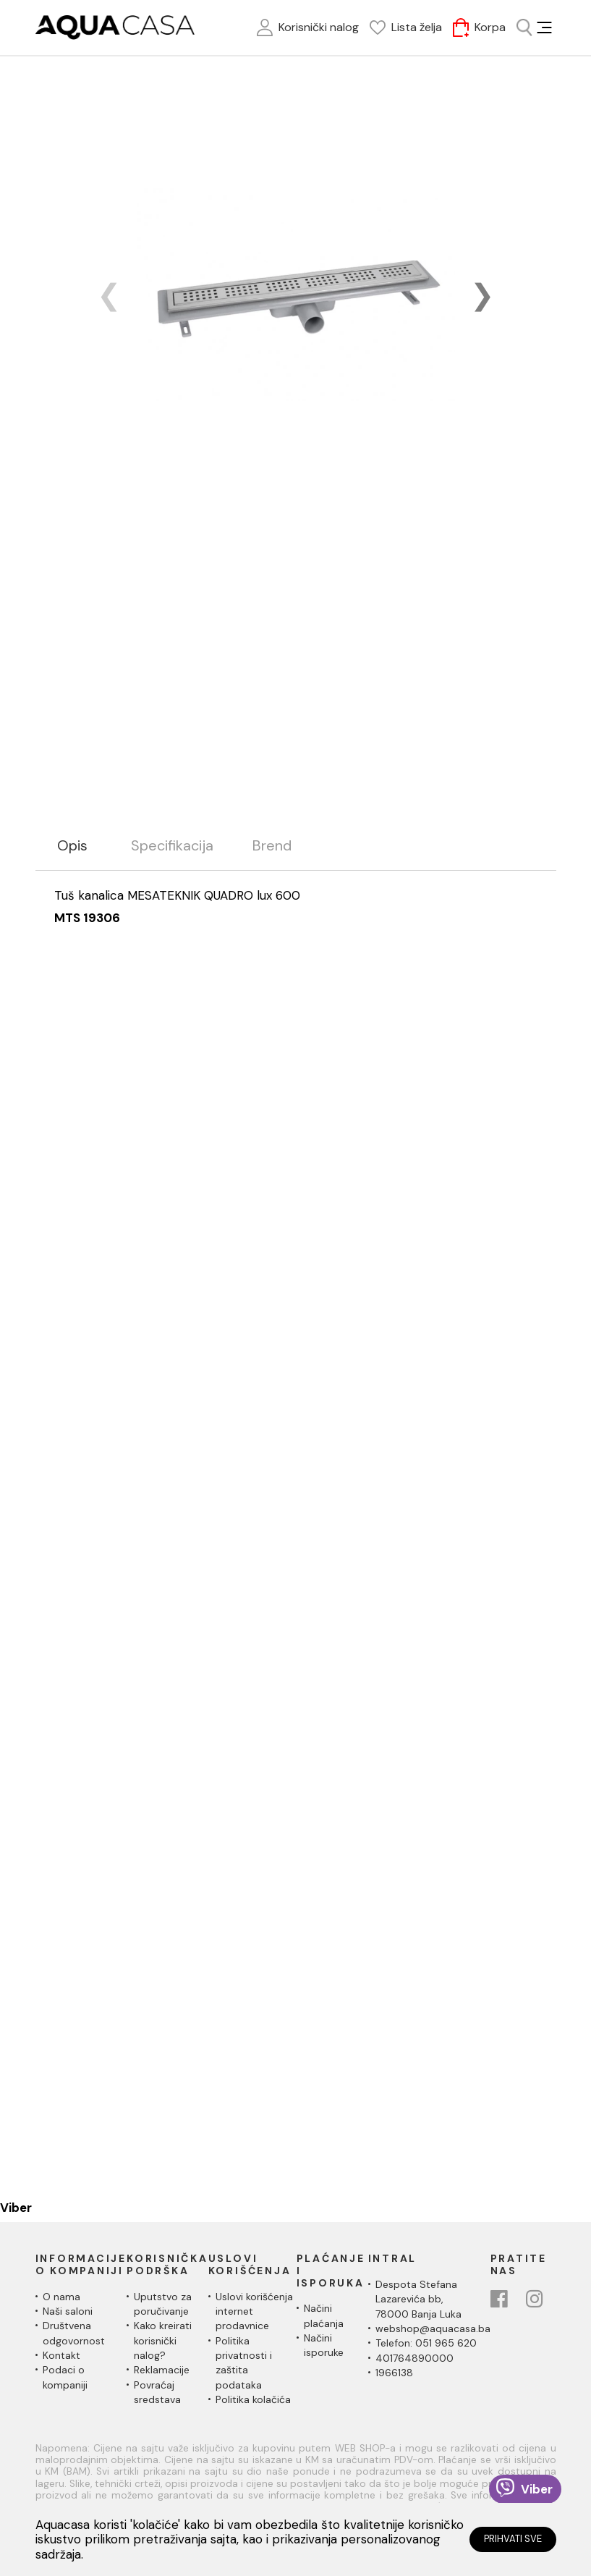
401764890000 (414, 2358)
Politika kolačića (253, 2399)
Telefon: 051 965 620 (426, 2342)
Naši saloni (68, 2311)
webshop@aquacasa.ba (432, 2328)
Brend (272, 846)
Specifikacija (172, 846)
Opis (72, 846)
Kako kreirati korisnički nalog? (163, 2340)
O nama (61, 2296)
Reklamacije (162, 2369)
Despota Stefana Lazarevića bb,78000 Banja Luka (418, 2299)
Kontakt (61, 2355)
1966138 (394, 2372)
